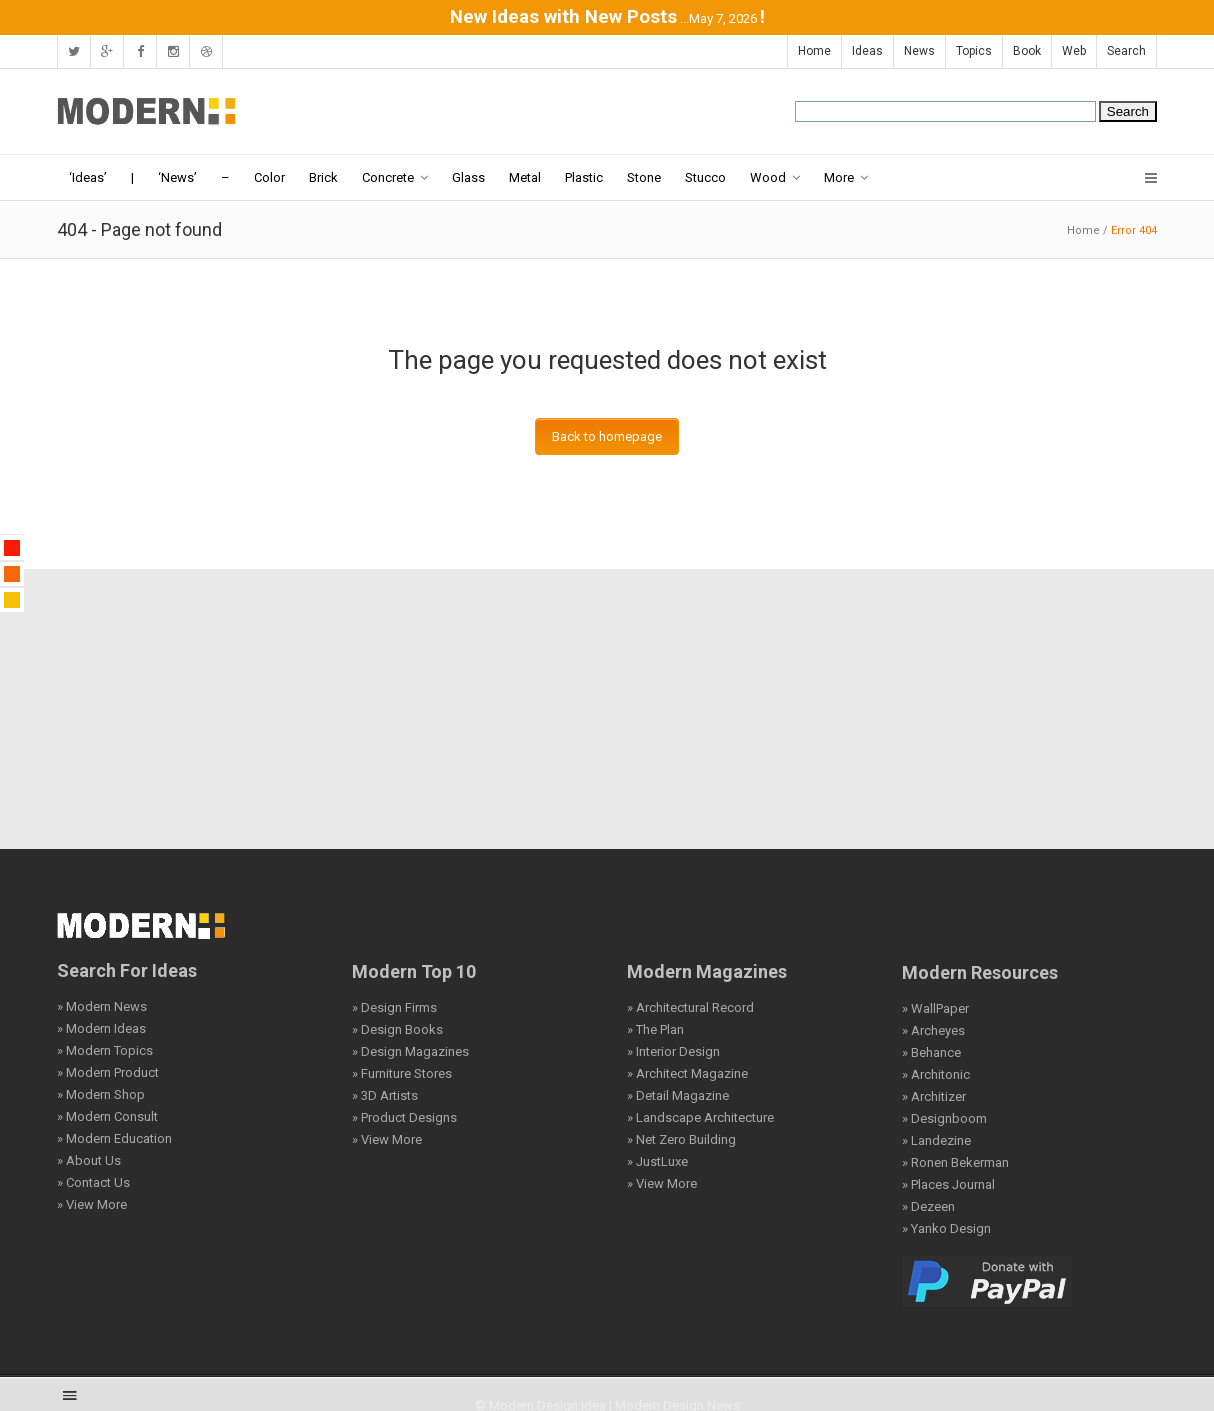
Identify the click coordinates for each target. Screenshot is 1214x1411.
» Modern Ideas (101, 1028)
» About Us (89, 1160)
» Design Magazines (410, 1051)
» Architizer (934, 1096)
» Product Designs (404, 1117)
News (919, 51)
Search (1126, 51)
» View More (92, 1204)
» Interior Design (673, 1051)
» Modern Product (108, 1072)
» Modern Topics (105, 1050)
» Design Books (397, 1029)
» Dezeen (928, 1206)
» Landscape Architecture (700, 1117)
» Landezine (936, 1140)
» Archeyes (933, 1030)
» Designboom (944, 1118)
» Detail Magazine (678, 1095)
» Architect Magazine (687, 1073)
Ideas (867, 51)
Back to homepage (607, 436)
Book (1027, 51)
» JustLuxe (657, 1161)
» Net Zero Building (681, 1139)
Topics (974, 51)
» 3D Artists (385, 1095)
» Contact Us (93, 1182)
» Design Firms (394, 1007)
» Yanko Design (946, 1228)
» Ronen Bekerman (955, 1162)
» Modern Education (114, 1138)
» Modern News (102, 1006)
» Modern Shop (101, 1094)
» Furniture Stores (402, 1073)
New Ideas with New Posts (563, 17)
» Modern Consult (107, 1116)
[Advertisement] (607, 709)
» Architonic (936, 1074)
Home (814, 51)
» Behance (931, 1052)
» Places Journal (948, 1184)
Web (1074, 51)
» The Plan (655, 1029)
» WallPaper (935, 1008)
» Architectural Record (690, 1007)
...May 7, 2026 (718, 18)
